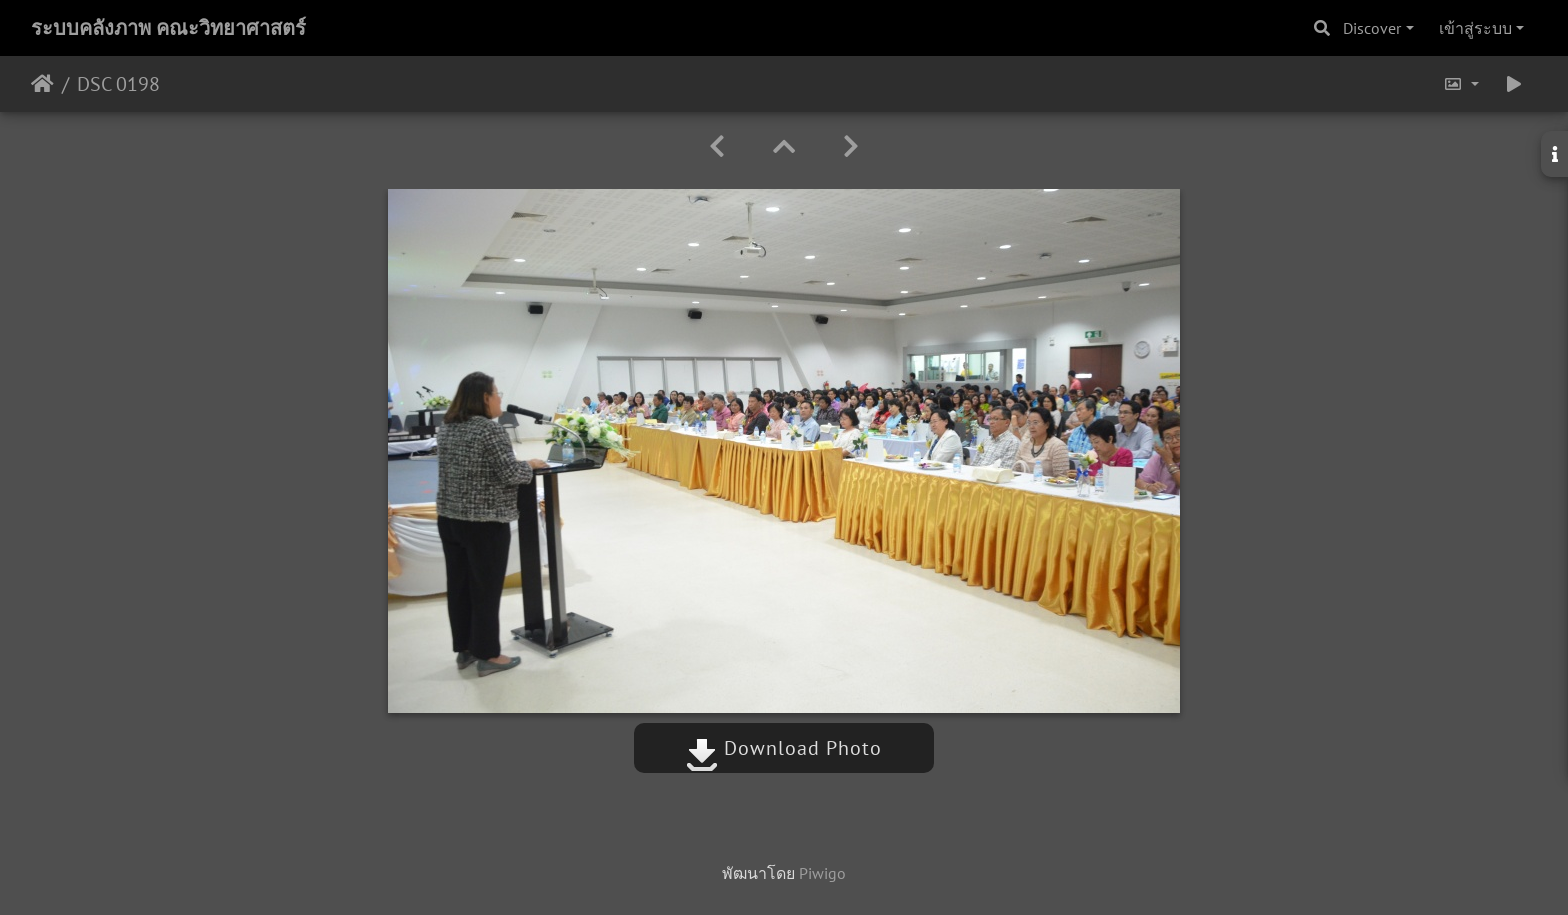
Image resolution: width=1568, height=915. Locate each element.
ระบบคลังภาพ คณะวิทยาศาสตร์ (168, 28)
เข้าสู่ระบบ (1475, 28)
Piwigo (822, 873)
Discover (1372, 28)
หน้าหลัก (42, 84)
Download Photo (784, 748)
